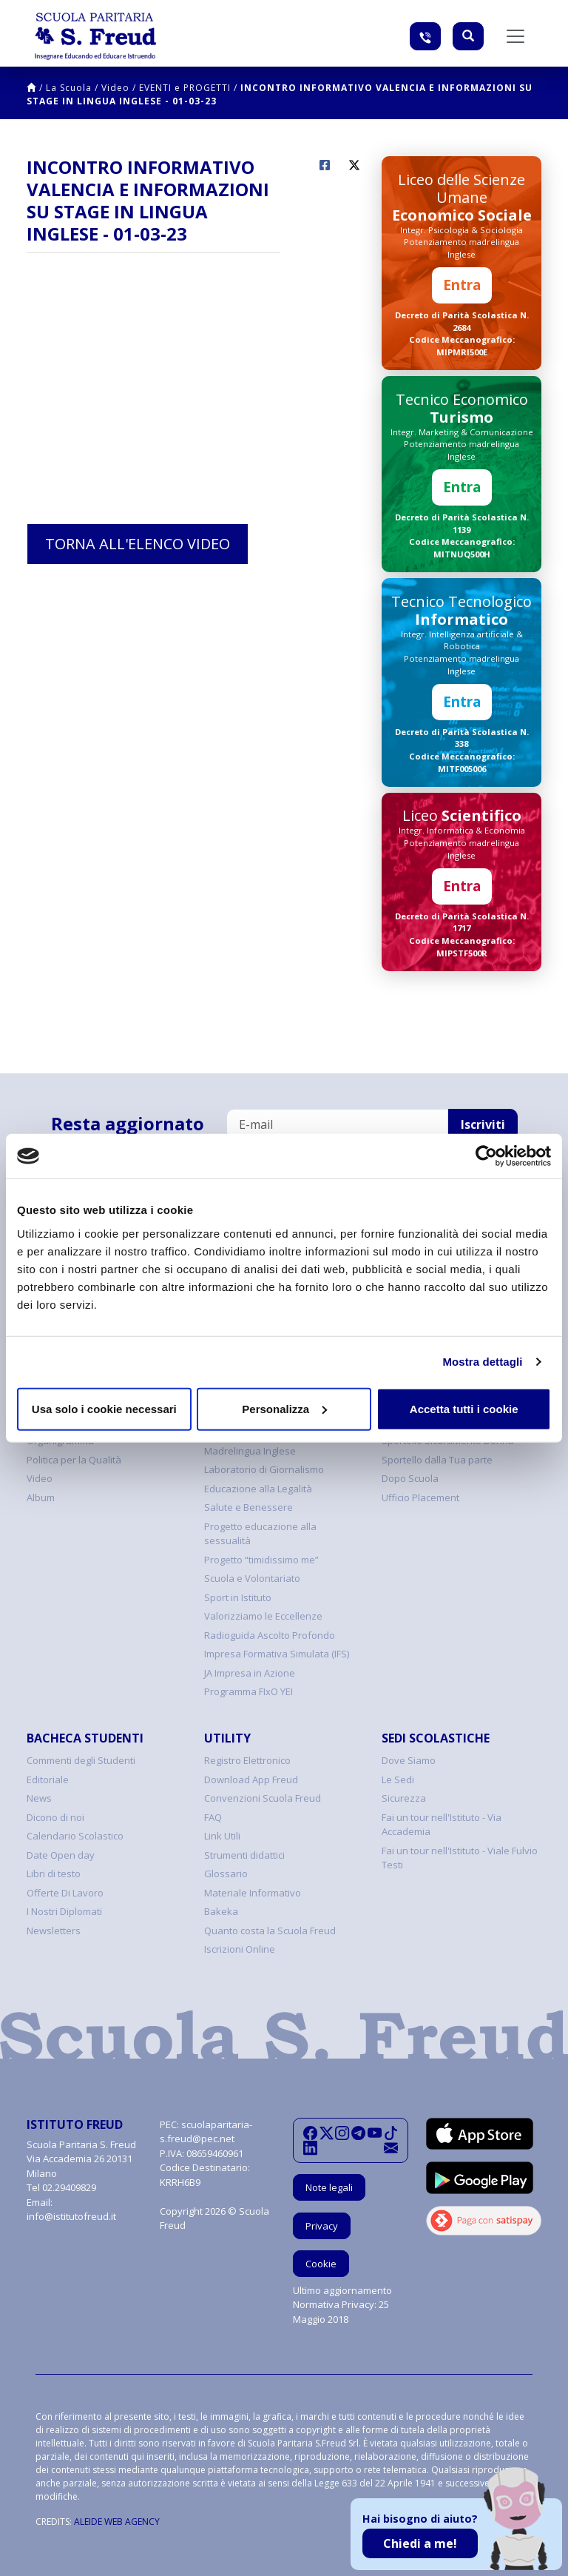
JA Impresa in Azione (249, 1673)
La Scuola (69, 87)
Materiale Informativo (252, 1892)
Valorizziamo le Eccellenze (263, 1616)
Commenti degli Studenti (81, 1760)
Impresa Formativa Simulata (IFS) (276, 1653)
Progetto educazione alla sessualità (260, 1534)
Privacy (321, 2226)
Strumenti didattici (244, 1855)
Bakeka (221, 1911)
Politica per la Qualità (74, 1459)
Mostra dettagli (482, 1361)
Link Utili (222, 1835)
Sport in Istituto (237, 1597)
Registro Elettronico (247, 1760)
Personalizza (284, 1408)
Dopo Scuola (410, 1478)
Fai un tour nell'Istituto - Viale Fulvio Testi (460, 1858)
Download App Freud (251, 1779)
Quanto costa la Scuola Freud (270, 1930)
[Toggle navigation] (515, 36)
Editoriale (48, 1779)
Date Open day (61, 1855)
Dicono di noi (55, 1817)
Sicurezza (404, 1798)
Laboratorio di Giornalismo (264, 1469)
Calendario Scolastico (75, 1835)
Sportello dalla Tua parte (437, 1459)
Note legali (329, 2187)
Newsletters (54, 1930)
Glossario (226, 1873)
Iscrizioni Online (239, 1949)
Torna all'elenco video (137, 544)
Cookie (321, 2263)
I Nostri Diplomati (64, 1911)
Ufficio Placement (420, 1497)
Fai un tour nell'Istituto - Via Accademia (441, 1825)
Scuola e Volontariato (252, 1578)
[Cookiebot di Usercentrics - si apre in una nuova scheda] (486, 1156)
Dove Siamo (409, 1760)
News (39, 1798)
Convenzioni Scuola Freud (262, 1798)
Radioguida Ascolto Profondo (269, 1635)
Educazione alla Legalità (258, 1488)
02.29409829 (69, 2187)
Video (115, 87)
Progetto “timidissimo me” (261, 1559)
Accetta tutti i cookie (464, 1408)
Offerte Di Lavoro (65, 1892)
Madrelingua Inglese (250, 1451)
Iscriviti (483, 1124)
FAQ (213, 1817)
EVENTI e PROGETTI (185, 87)
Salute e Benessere (248, 1507)
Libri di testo (54, 1873)
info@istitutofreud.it (71, 2216)
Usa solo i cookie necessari (104, 1408)
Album (41, 1497)
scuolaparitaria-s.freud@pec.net (206, 2132)
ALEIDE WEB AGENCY (117, 2521)
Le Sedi (398, 1779)
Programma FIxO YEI (248, 1691)
